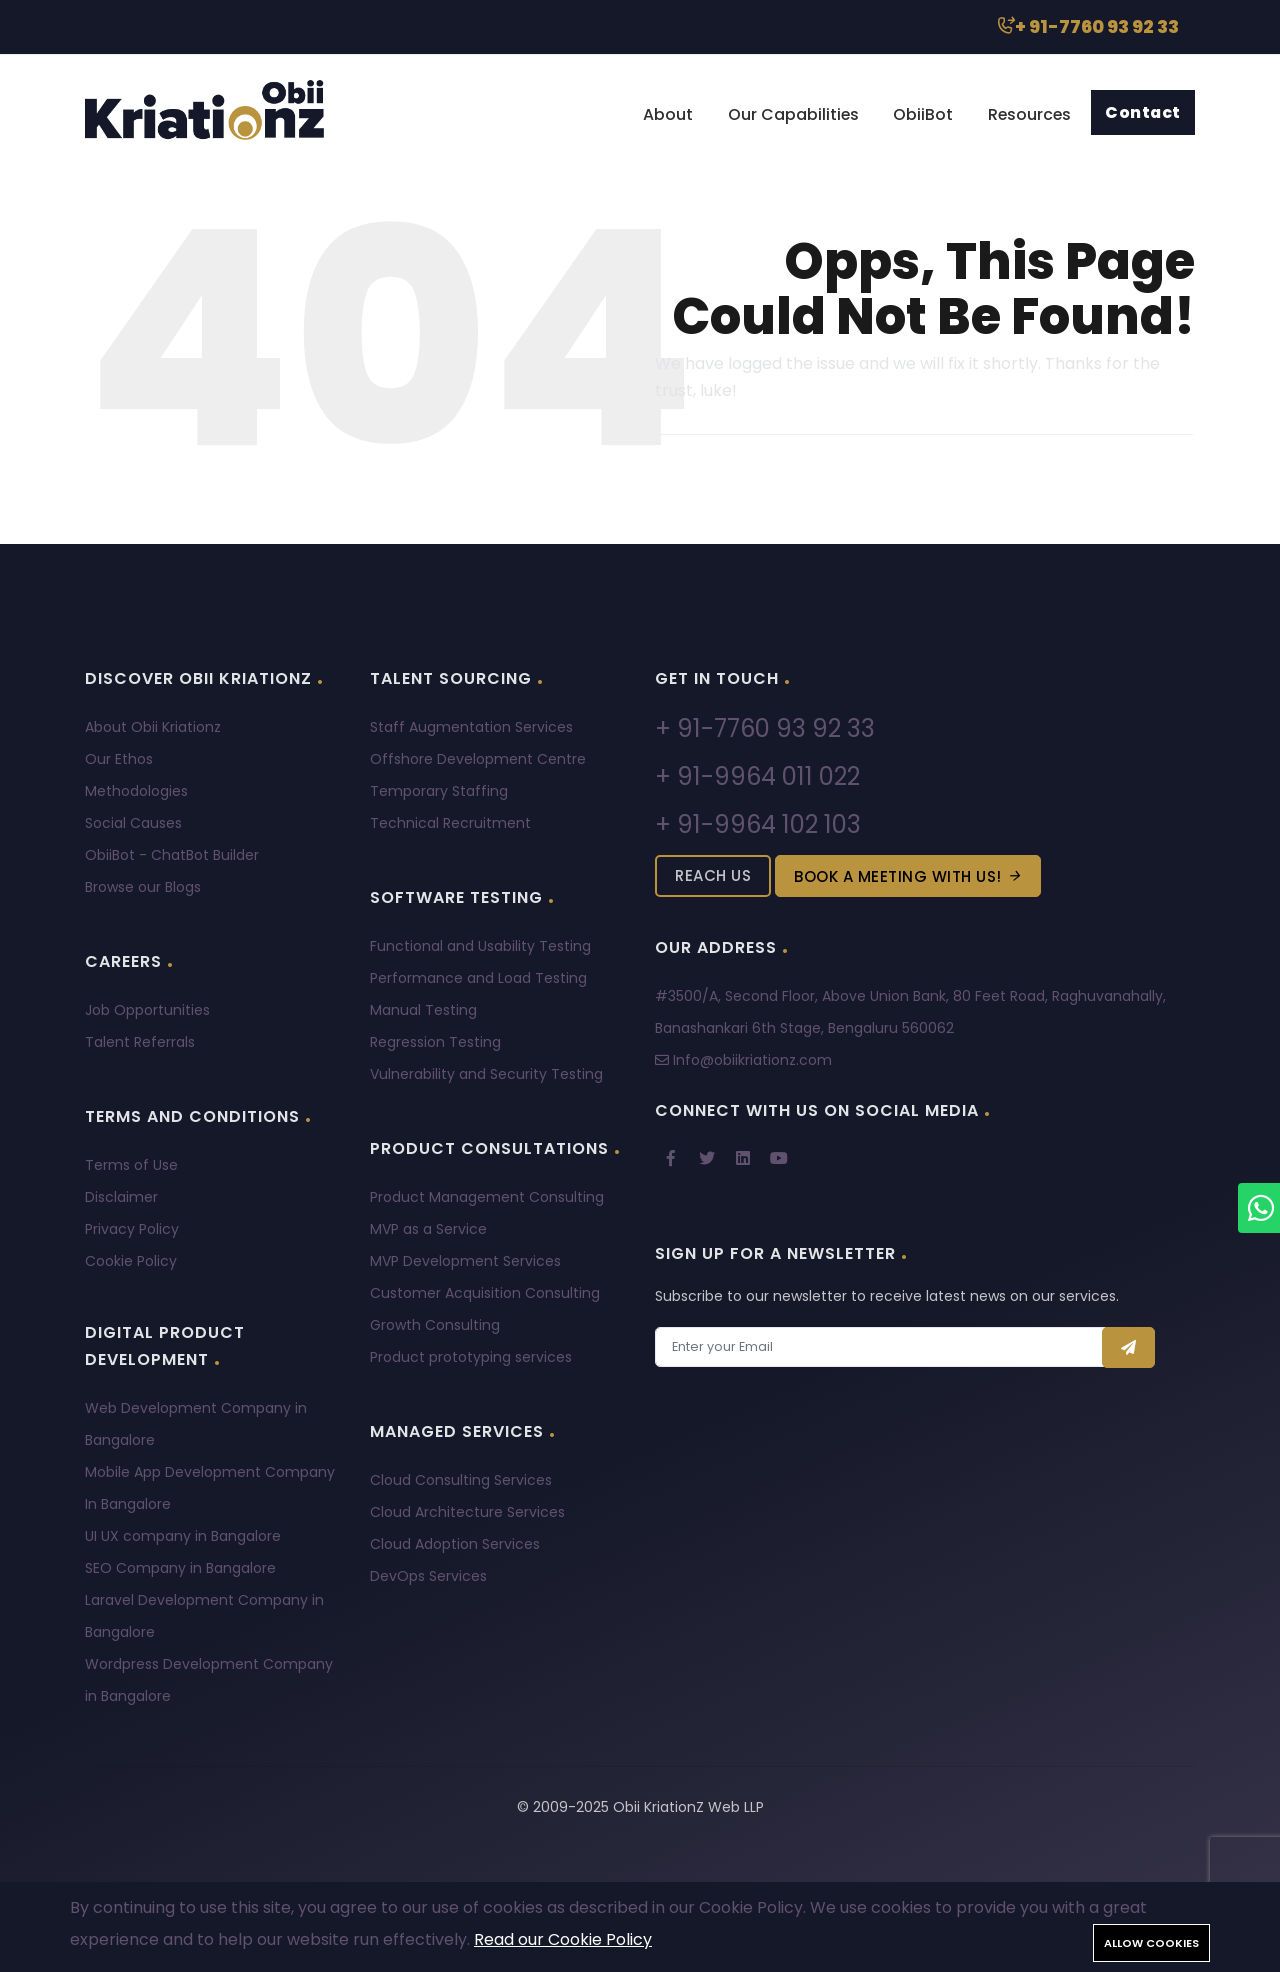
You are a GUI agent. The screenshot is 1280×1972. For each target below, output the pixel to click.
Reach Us (713, 875)
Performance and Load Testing (478, 978)
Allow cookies (1151, 1943)
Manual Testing (423, 1010)
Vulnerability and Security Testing (486, 1074)
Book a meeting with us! (908, 876)
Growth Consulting (435, 1325)
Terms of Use (131, 1165)
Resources (1025, 114)
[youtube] (779, 1159)
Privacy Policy (132, 1229)
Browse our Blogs (143, 887)
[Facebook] (671, 1159)
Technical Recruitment (450, 823)
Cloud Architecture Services (467, 1512)
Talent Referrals (140, 1042)
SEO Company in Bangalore (180, 1568)
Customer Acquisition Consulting (485, 1293)
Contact (1142, 112)
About (658, 114)
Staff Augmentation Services (471, 727)
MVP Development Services (465, 1261)
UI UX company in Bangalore (183, 1536)
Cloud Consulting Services (461, 1480)
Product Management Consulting (487, 1197)
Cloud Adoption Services (455, 1544)
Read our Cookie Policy (563, 1939)
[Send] (1129, 1347)
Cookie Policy (131, 1261)
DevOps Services (428, 1576)
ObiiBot (917, 114)
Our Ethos (119, 759)
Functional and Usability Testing (480, 946)
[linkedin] (743, 1159)
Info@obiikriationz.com (743, 1060)
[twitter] (707, 1159)
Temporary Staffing (439, 791)
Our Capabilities (785, 114)
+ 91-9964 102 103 (758, 824)
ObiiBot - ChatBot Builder (172, 855)
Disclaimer (121, 1197)
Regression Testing (435, 1042)
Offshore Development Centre (478, 759)
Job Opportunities (147, 1010)
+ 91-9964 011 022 (757, 776)
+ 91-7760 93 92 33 (1086, 26)
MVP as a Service (428, 1229)
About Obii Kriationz (153, 727)
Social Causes (133, 823)
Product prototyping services (471, 1357)
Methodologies (136, 791)
